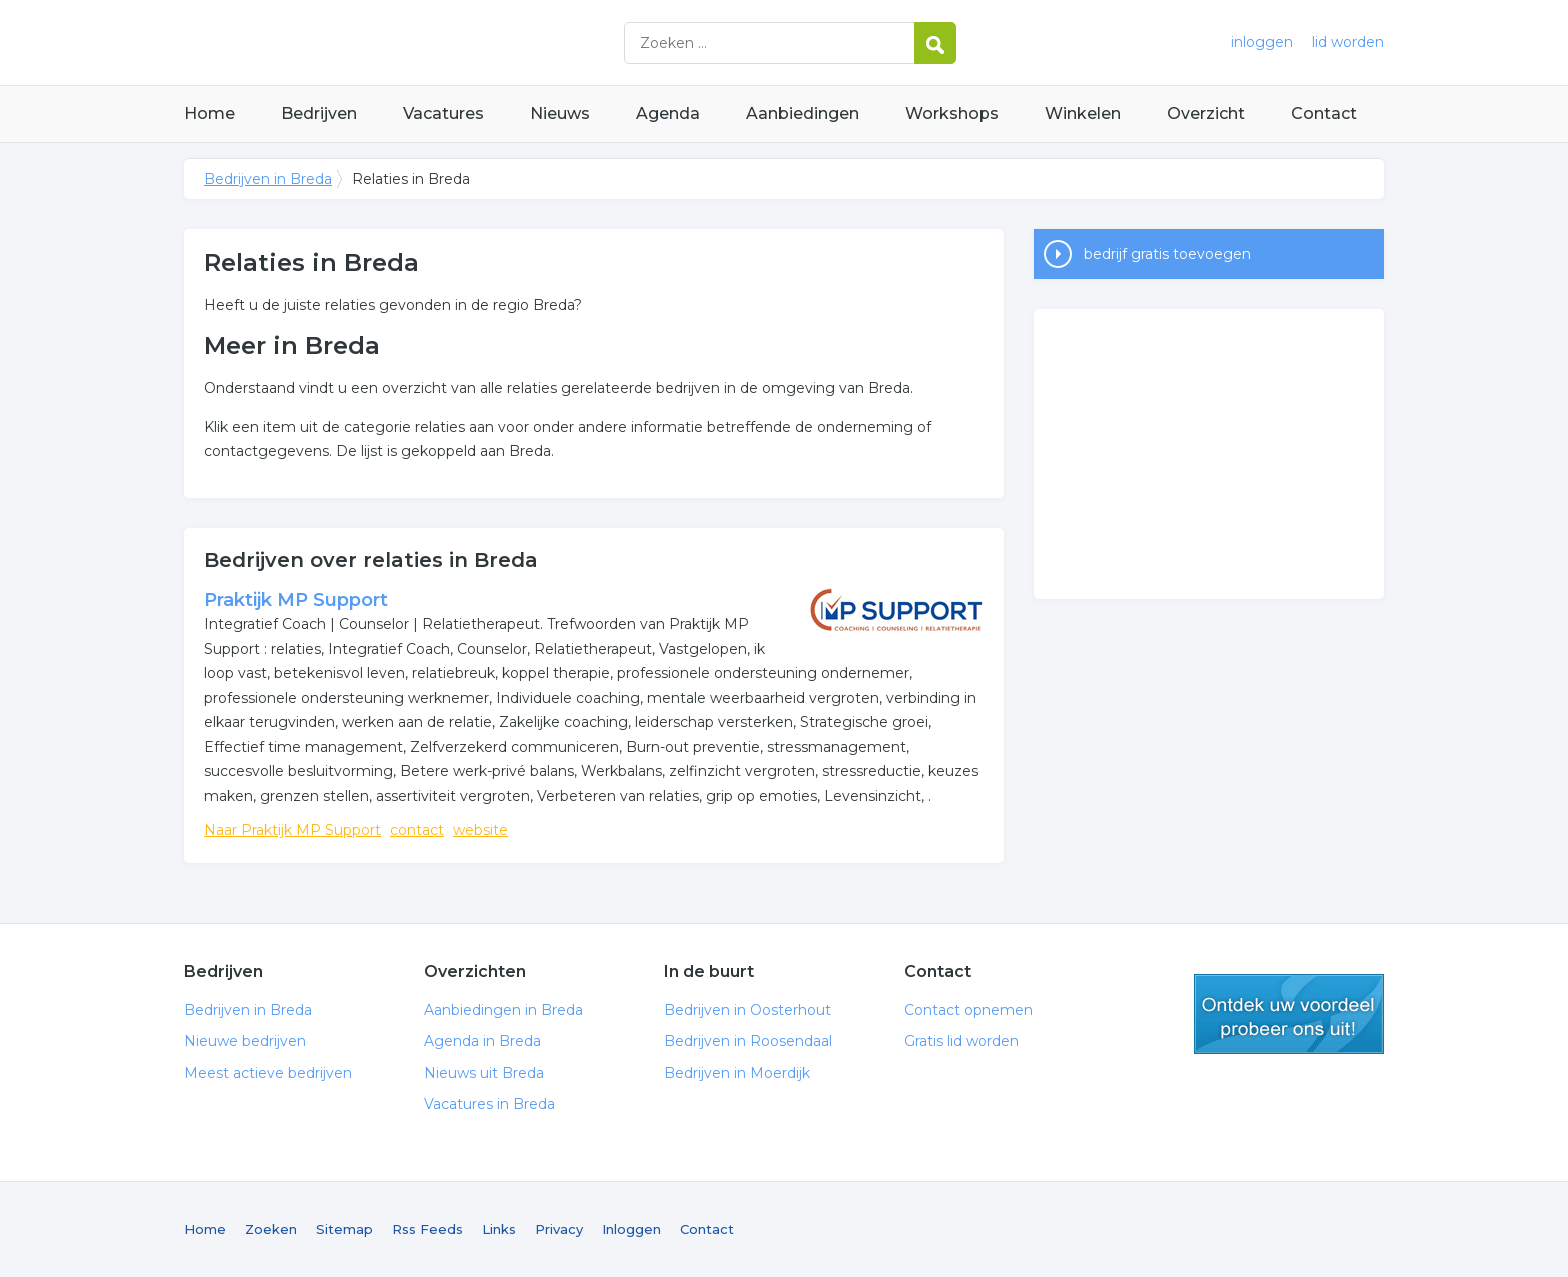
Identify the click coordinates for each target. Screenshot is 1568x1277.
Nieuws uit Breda (484, 1073)
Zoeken (271, 1229)
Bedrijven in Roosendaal (748, 1041)
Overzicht (1206, 113)
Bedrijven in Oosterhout (747, 1010)
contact (417, 830)
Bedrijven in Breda (434, 42)
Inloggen (631, 1229)
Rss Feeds (427, 1229)
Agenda (668, 113)
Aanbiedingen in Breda (503, 1010)
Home (209, 113)
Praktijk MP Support (296, 600)
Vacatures (443, 113)
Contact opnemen (968, 1010)
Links (499, 1229)
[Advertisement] (1209, 454)
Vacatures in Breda (489, 1104)
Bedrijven (319, 113)
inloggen (1262, 42)
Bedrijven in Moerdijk (737, 1073)
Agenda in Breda (482, 1041)
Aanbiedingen (802, 113)
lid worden (1348, 42)
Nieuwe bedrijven (245, 1041)
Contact (1324, 113)
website (480, 830)
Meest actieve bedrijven (268, 1073)
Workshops (952, 113)
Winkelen (1083, 113)
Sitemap (344, 1229)
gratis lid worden (1289, 1014)
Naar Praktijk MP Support (292, 830)
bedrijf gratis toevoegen (1167, 254)
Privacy (559, 1229)
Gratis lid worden (961, 1041)
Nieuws (560, 113)
